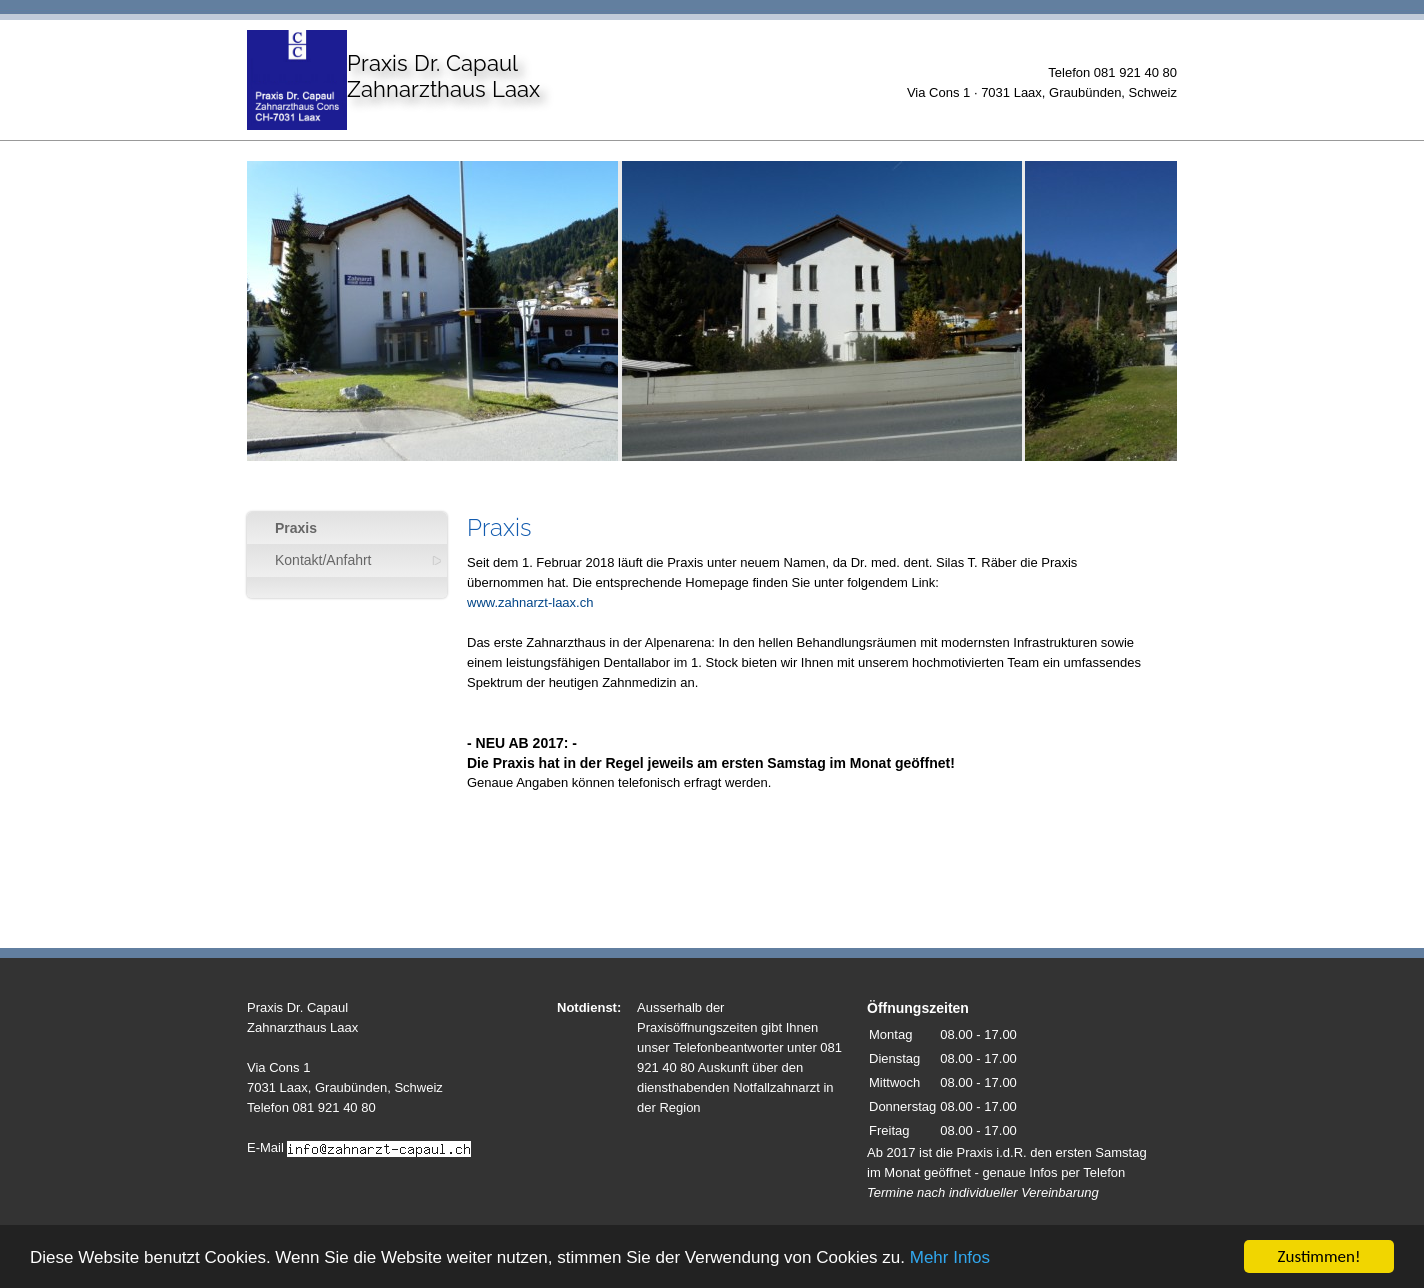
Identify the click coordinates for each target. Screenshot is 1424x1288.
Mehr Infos (950, 1258)
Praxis (296, 528)
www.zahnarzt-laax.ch (530, 602)
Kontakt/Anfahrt (323, 560)
